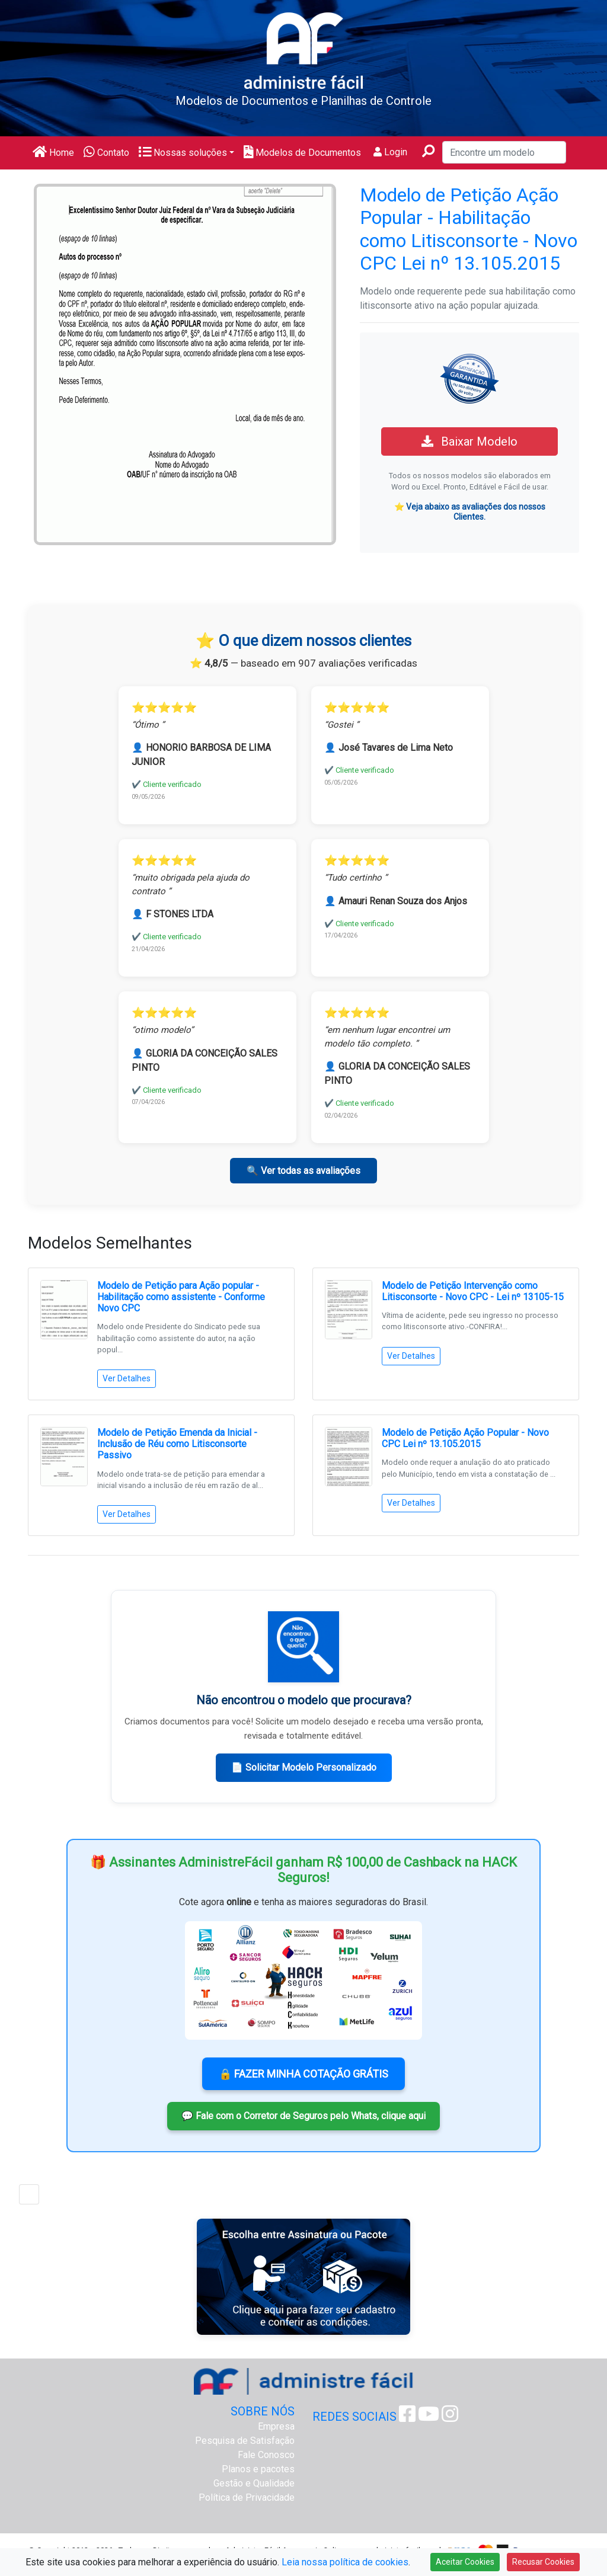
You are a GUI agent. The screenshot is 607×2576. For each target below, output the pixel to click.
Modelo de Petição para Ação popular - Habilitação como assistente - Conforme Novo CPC (181, 1297)
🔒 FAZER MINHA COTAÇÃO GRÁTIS (303, 2074)
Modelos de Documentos (302, 152)
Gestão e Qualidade (254, 2483)
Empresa (276, 2426)
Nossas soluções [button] (183, 152)
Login (390, 152)
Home (53, 152)
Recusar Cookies (543, 2562)
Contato (106, 152)
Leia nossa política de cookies (345, 2562)
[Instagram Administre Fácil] (450, 2417)
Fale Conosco (266, 2454)
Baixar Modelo (469, 441)
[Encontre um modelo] (504, 152)
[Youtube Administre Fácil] (428, 2417)
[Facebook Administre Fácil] (407, 2417)
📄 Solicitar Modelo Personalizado (303, 1767)
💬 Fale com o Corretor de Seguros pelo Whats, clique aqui (303, 2115)
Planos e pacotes (258, 2469)
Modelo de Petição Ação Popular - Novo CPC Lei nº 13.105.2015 (465, 1438)
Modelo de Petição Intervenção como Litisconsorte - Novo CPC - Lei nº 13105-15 (473, 1291)
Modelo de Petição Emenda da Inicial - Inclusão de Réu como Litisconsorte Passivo (177, 1444)
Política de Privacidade (247, 2497)
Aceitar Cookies (465, 2562)
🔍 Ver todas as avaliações (303, 1170)
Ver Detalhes (127, 1378)
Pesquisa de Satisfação (245, 2440)
